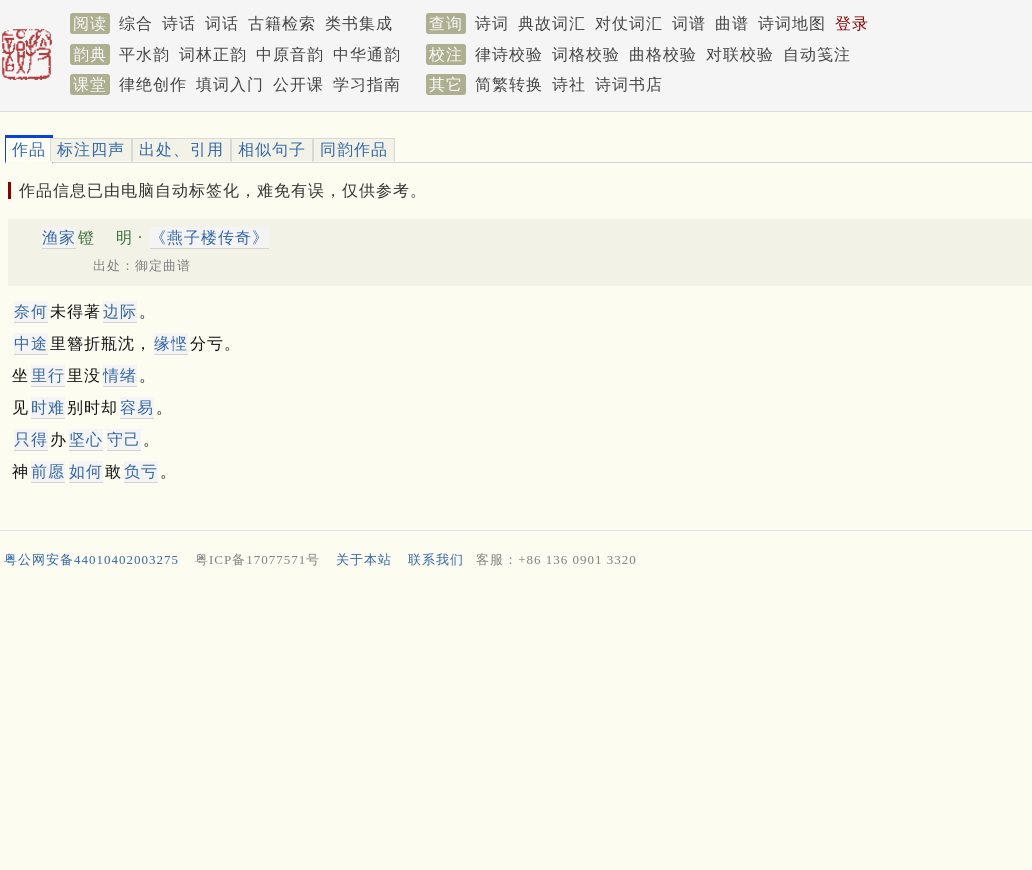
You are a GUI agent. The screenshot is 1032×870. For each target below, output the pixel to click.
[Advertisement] (508, 724)
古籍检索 (282, 23)
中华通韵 (367, 54)
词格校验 (586, 54)
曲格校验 (663, 54)
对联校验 (740, 54)
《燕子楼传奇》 (209, 237)
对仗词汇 (629, 23)
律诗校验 (509, 54)
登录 (852, 23)
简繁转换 (509, 84)
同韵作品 (354, 149)
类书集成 (359, 23)
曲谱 (732, 23)
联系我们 (436, 559)
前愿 (48, 471)
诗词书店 (629, 84)
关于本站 (364, 559)
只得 (31, 439)
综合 (136, 23)
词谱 (689, 23)
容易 (137, 407)
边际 (120, 311)
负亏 (141, 471)
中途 (31, 343)
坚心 (86, 439)
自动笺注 (817, 54)
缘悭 (171, 343)
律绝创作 (153, 84)
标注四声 (91, 149)
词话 (222, 23)
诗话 (179, 23)
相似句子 (272, 149)
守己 (124, 439)
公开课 (298, 84)
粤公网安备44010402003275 (91, 559)
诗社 (569, 84)
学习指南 (367, 84)
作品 (29, 149)
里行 (48, 375)
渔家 (59, 237)
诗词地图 (792, 23)
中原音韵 (290, 54)
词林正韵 (213, 54)
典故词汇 (552, 23)
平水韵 (144, 54)
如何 (86, 471)
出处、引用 (181, 149)
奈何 (31, 311)
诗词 (492, 23)
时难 (48, 407)
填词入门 (230, 84)
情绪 (120, 375)
